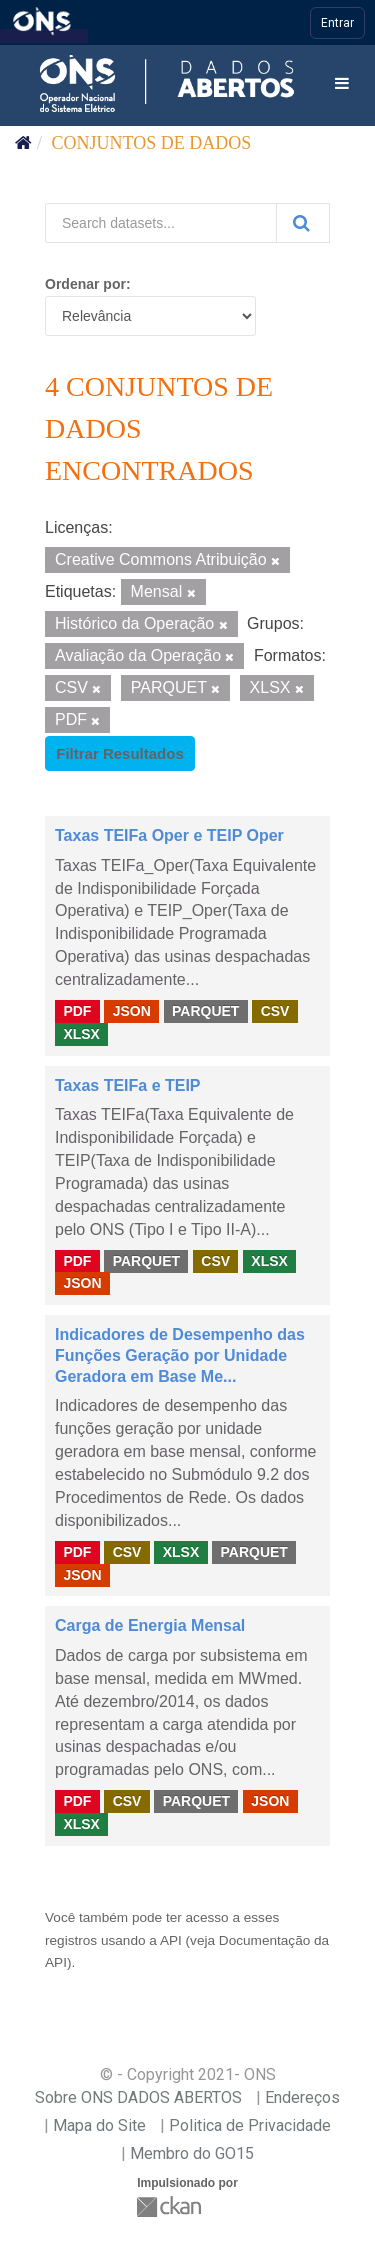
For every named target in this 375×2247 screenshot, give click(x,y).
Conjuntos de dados (152, 143)
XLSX (81, 1034)
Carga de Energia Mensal (150, 1625)
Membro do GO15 (192, 2153)
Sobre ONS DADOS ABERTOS (138, 2097)
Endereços (302, 2097)
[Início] (23, 143)
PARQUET (205, 1011)
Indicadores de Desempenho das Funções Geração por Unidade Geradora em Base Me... (180, 1355)
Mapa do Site (99, 2125)
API (171, 1940)
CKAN (171, 2206)
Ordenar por (85, 284)
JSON (132, 1011)
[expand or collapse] (342, 84)
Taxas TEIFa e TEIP (128, 1085)
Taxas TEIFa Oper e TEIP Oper (169, 835)
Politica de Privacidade (250, 2125)
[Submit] (303, 223)
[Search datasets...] (161, 223)
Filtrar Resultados (120, 753)
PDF (77, 1011)
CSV (275, 1011)
